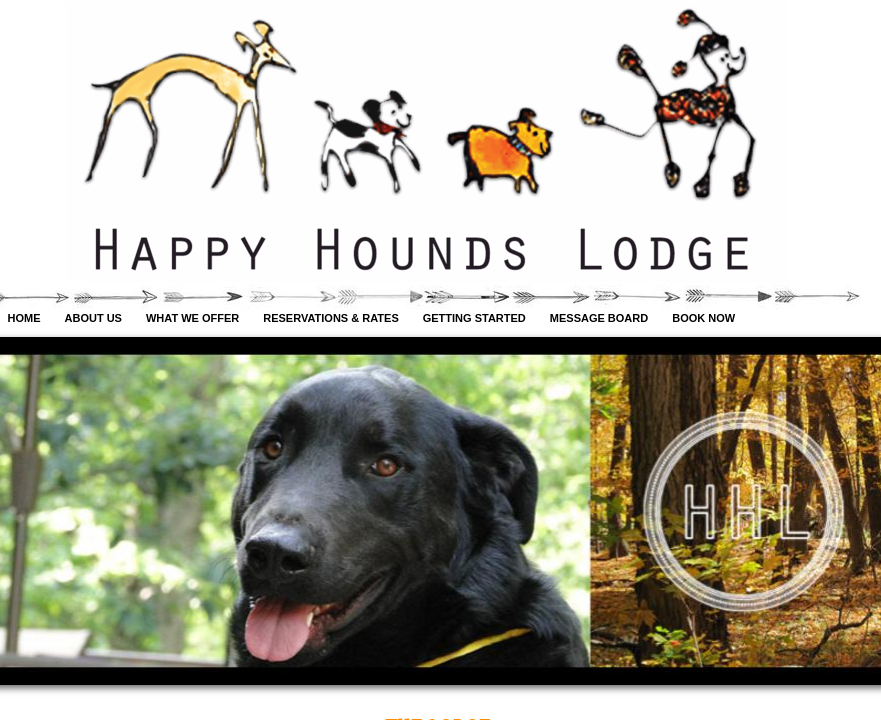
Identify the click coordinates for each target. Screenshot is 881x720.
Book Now (703, 318)
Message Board (599, 318)
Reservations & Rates (330, 318)
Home (24, 318)
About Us (93, 318)
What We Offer (192, 318)
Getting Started (474, 318)
